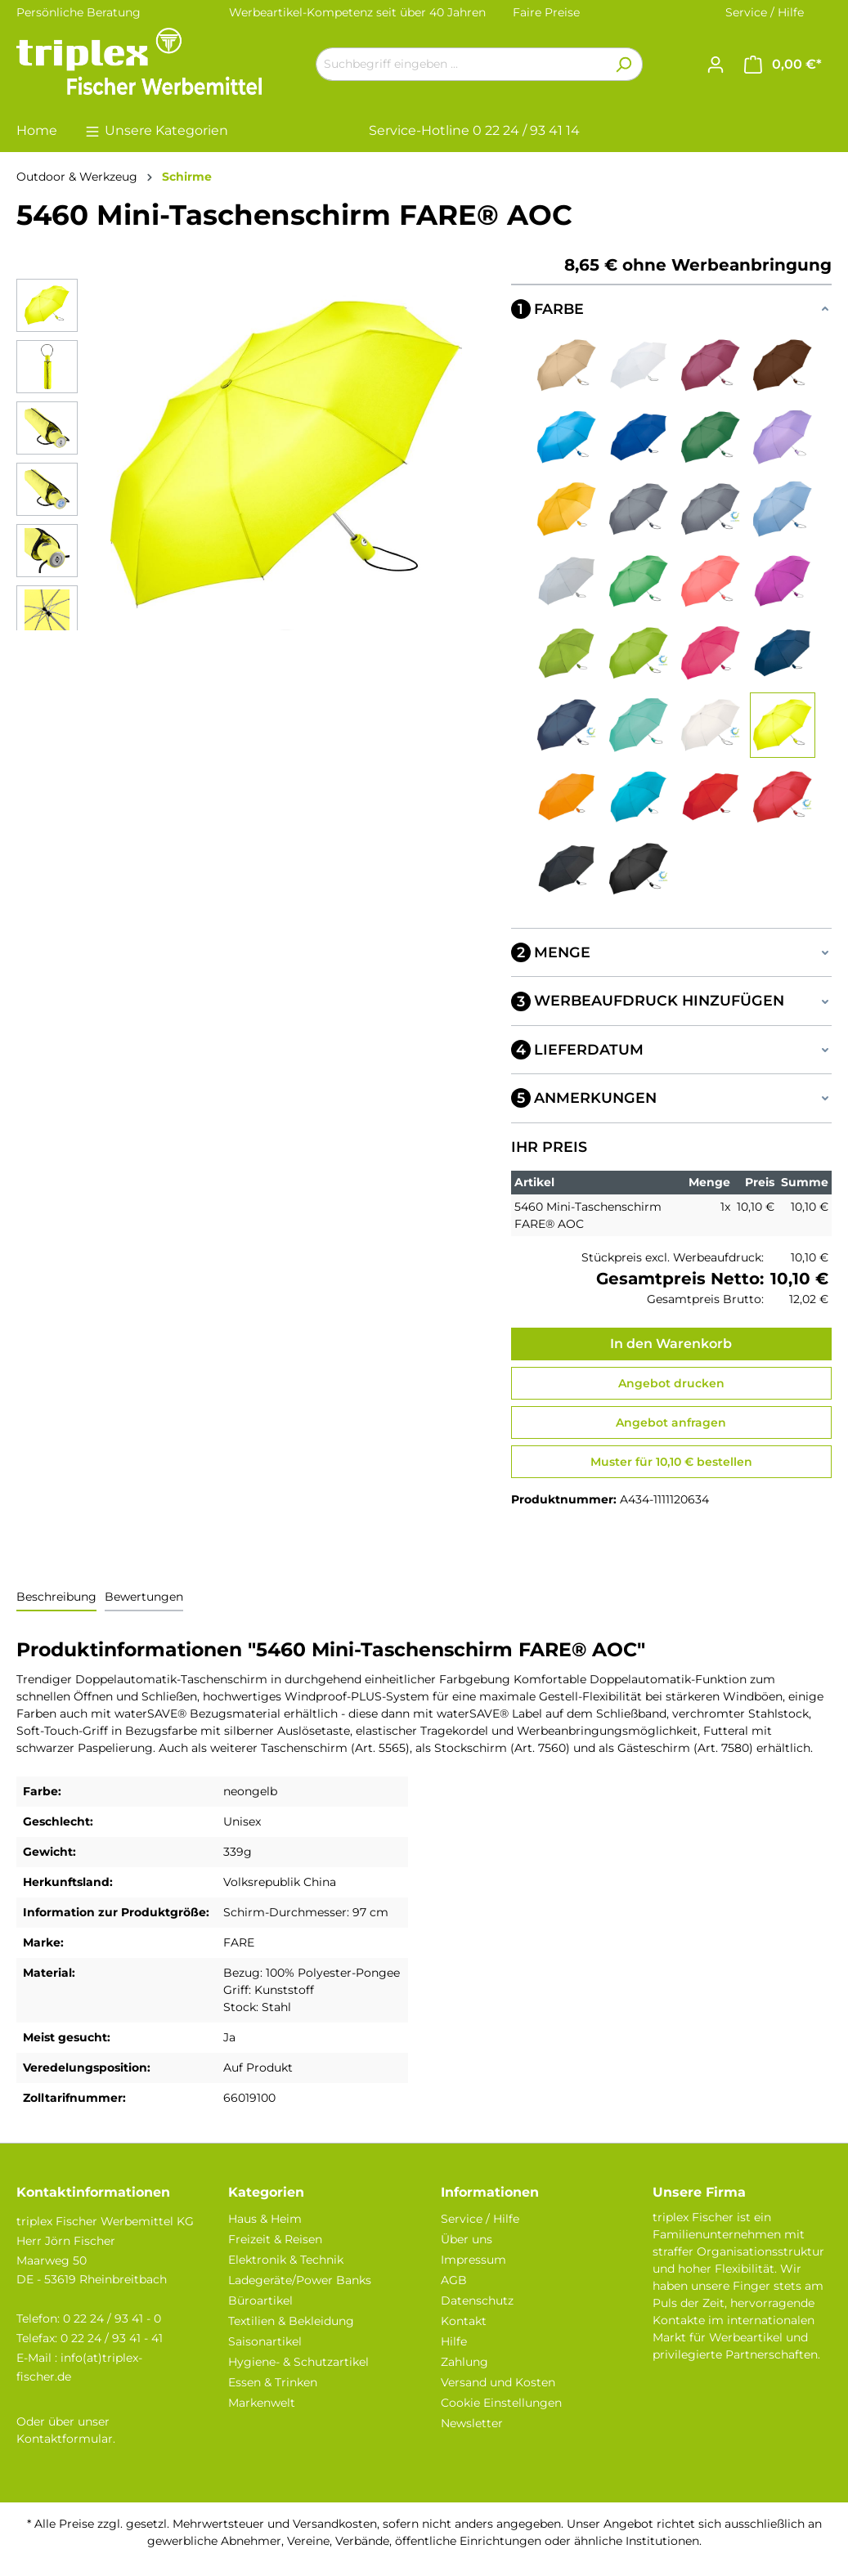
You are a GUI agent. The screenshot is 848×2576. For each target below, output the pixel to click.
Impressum (473, 2259)
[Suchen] (623, 64)
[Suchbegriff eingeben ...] (460, 64)
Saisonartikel (265, 2341)
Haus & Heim (265, 2218)
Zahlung (464, 2361)
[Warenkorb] (783, 64)
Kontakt (464, 2321)
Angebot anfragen (671, 1422)
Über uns (466, 2239)
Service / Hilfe (764, 12)
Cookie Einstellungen (501, 2402)
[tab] (56, 1597)
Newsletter (472, 2423)
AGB (454, 2280)
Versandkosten (335, 2523)
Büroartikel (260, 2300)
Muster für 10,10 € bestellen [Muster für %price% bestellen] (671, 1461)
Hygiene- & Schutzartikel (298, 2361)
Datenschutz (477, 2300)
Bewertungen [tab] (144, 1596)
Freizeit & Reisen (275, 2239)
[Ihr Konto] (715, 64)
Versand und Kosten (498, 2382)
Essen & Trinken (272, 2382)
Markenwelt (261, 2402)
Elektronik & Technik (285, 2259)
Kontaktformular (64, 2438)
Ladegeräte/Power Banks (299, 2280)
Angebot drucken (671, 1383)
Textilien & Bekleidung (291, 2321)
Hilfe (454, 2341)
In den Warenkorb (671, 1343)
